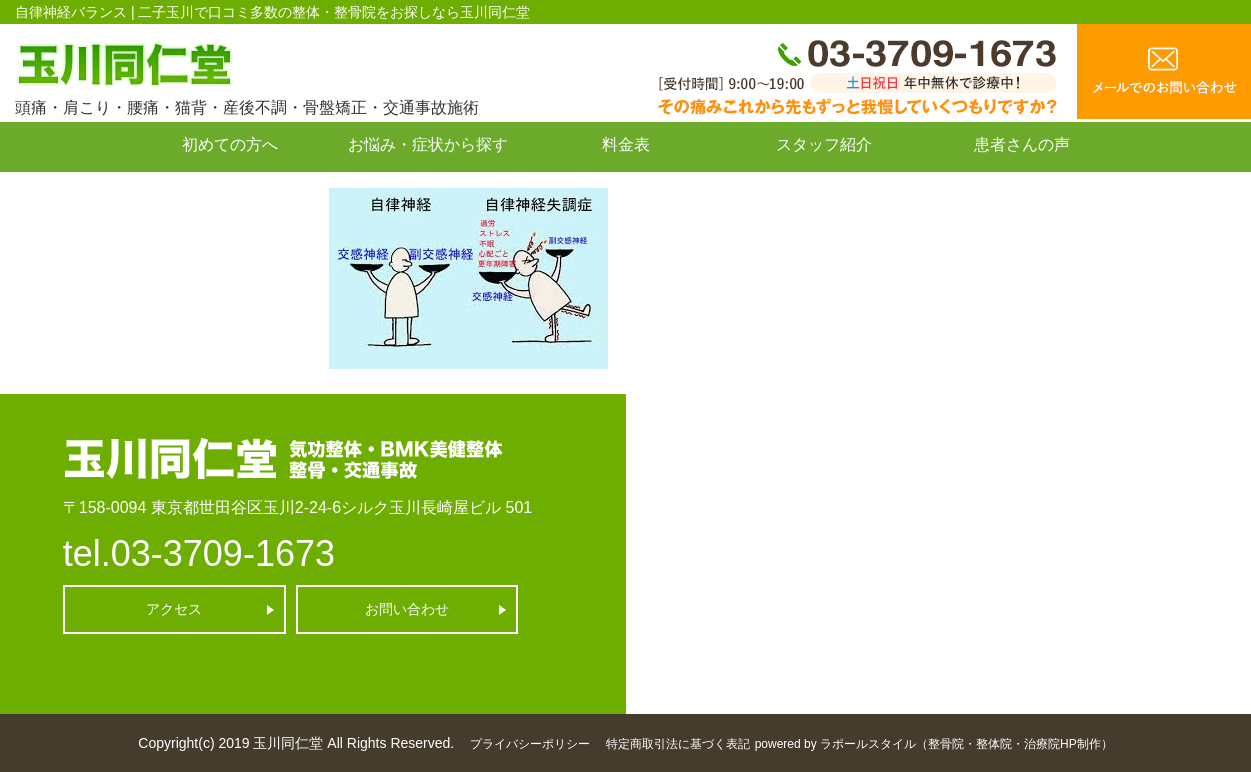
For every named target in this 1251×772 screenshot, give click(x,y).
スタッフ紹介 (824, 144)
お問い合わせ (230, 189)
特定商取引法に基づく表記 (678, 744)
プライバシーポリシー (530, 744)
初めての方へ (230, 144)
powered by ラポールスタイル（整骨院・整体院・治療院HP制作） (934, 744)
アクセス (174, 609)
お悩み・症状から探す (428, 144)
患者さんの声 (1022, 144)
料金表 (626, 144)
